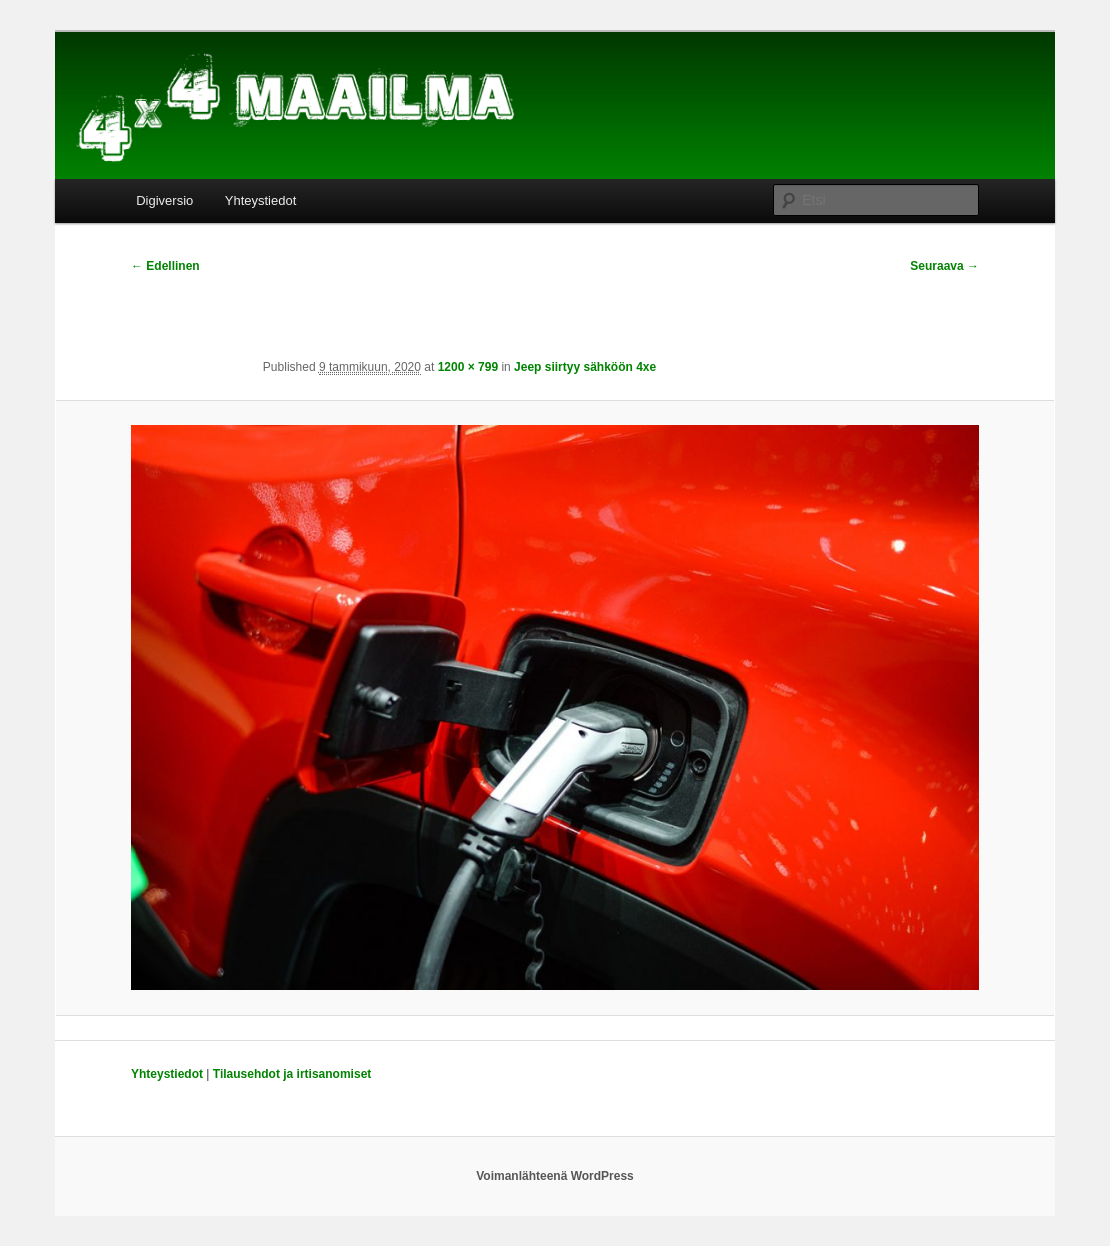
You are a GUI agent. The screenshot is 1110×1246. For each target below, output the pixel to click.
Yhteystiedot (261, 200)
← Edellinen (165, 266)
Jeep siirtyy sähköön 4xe (585, 367)
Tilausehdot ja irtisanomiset (292, 1074)
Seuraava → (944, 266)
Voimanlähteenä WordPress (555, 1176)
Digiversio (164, 200)
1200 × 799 (468, 367)
